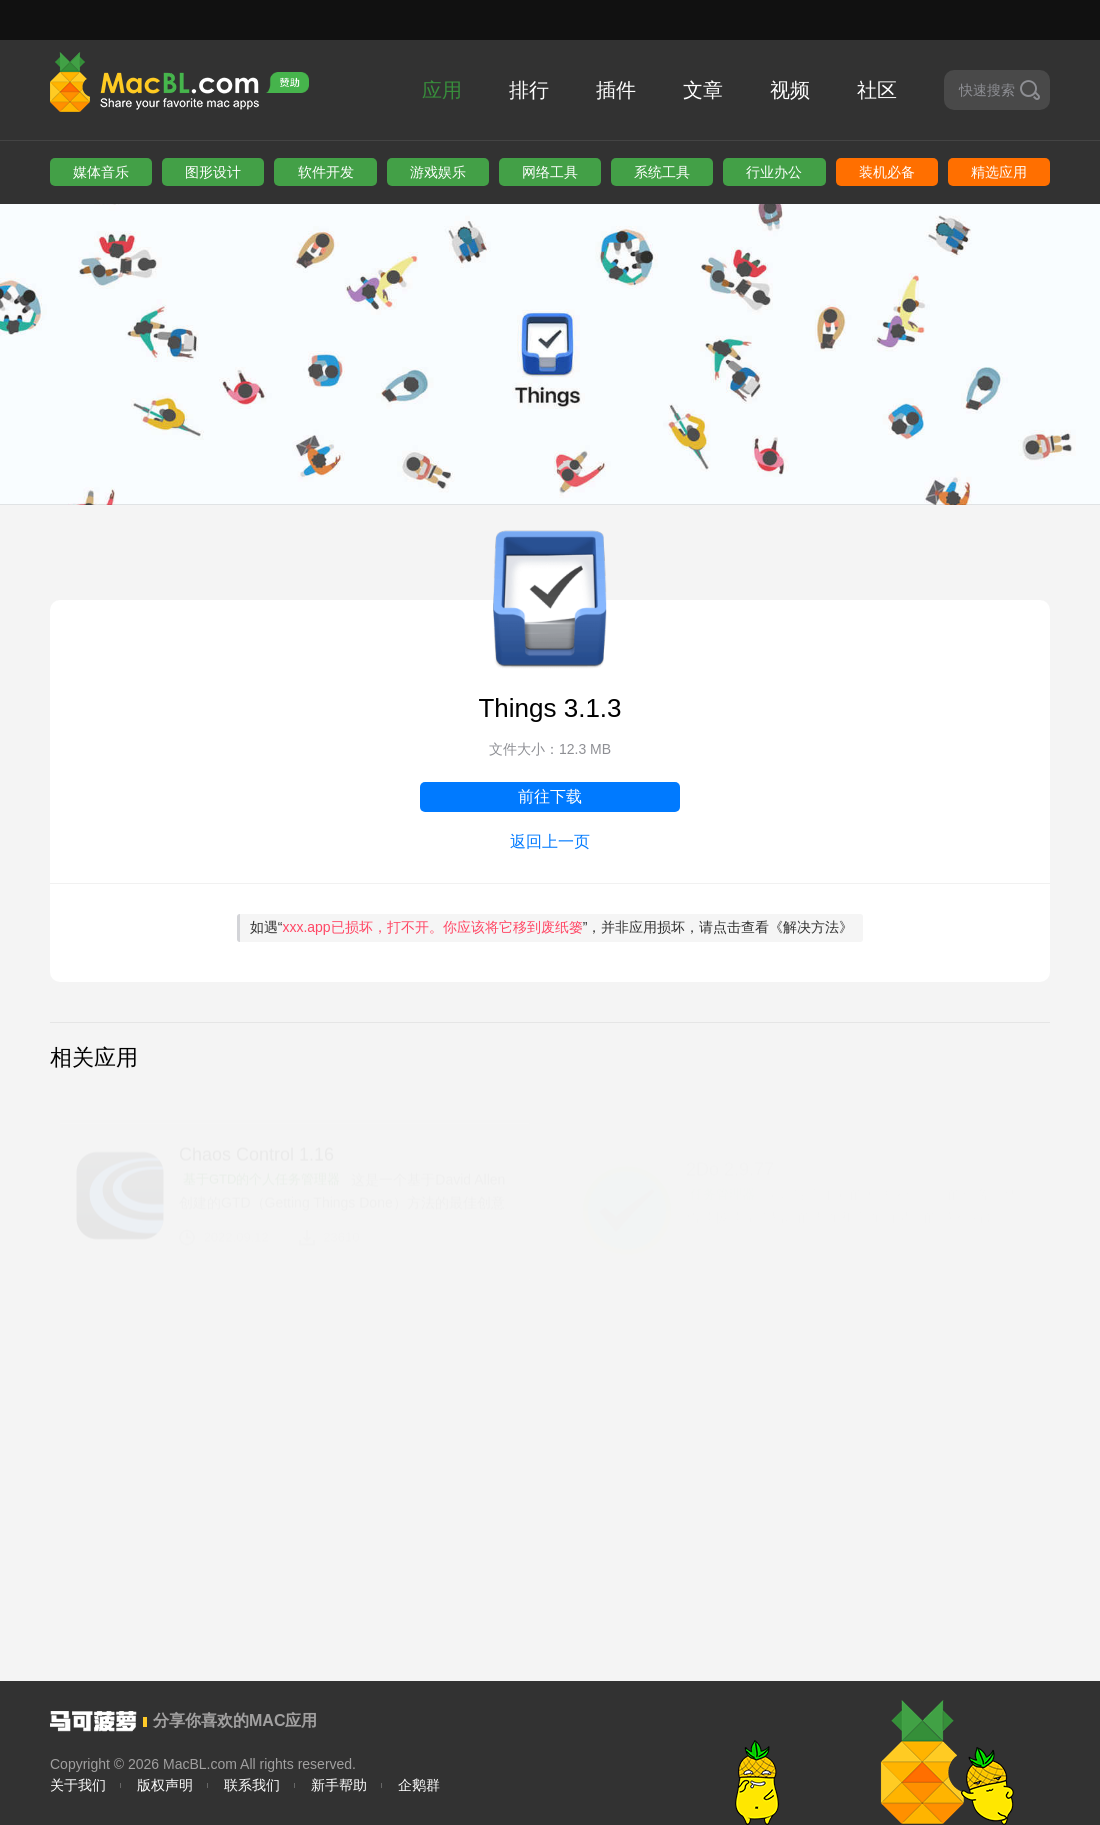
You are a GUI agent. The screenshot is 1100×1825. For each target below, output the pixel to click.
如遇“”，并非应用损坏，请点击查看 (552, 927)
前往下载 (550, 796)
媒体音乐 (101, 172)
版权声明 (165, 1785)
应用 (442, 90)
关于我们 (78, 1785)
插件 (616, 90)
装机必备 (887, 172)
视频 (790, 90)
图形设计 (213, 172)
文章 (703, 90)
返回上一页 (550, 841)
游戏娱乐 (438, 172)
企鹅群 (419, 1785)
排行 (529, 90)
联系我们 (252, 1785)
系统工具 (662, 172)
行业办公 (774, 172)
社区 (877, 90)
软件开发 (326, 172)
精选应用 (999, 172)
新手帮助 (339, 1785)
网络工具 (550, 172)
